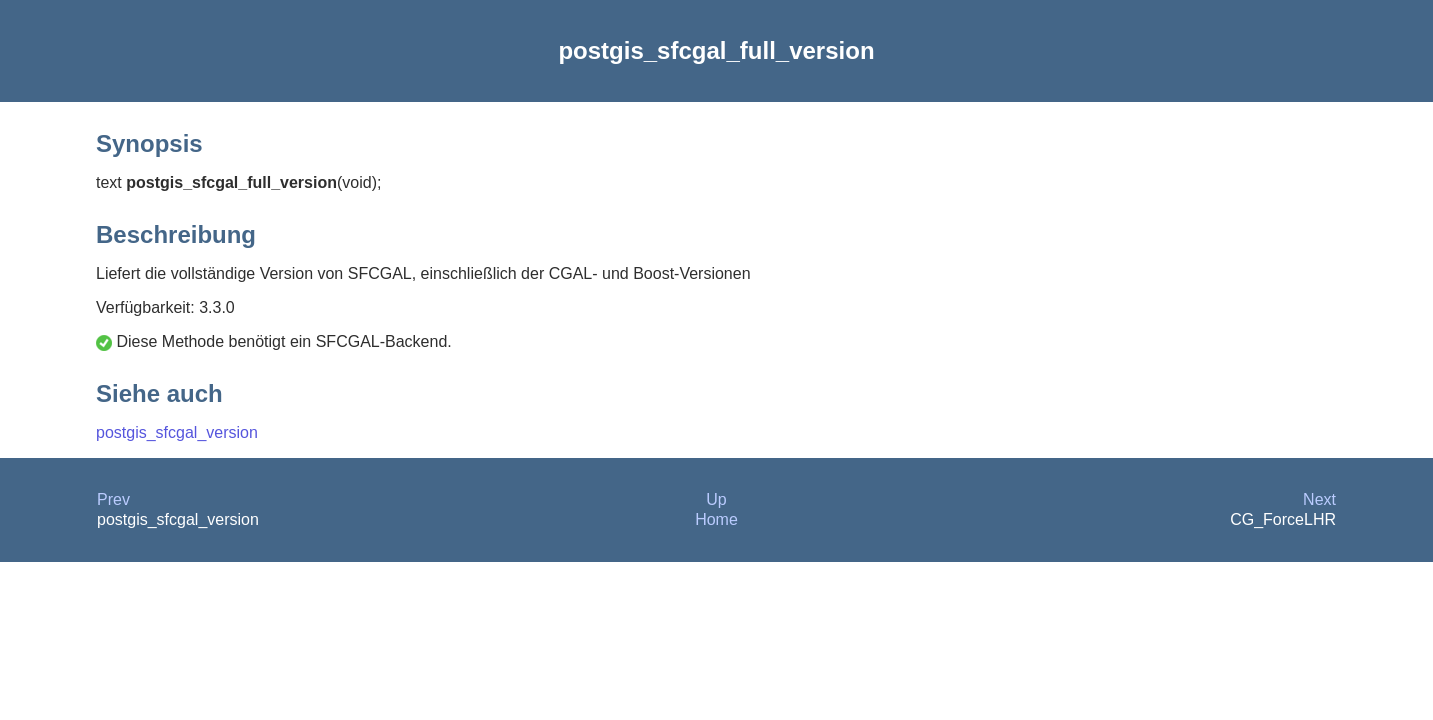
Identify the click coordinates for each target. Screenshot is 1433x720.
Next (1319, 499)
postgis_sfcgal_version (177, 432)
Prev (113, 499)
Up (716, 499)
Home (716, 519)
